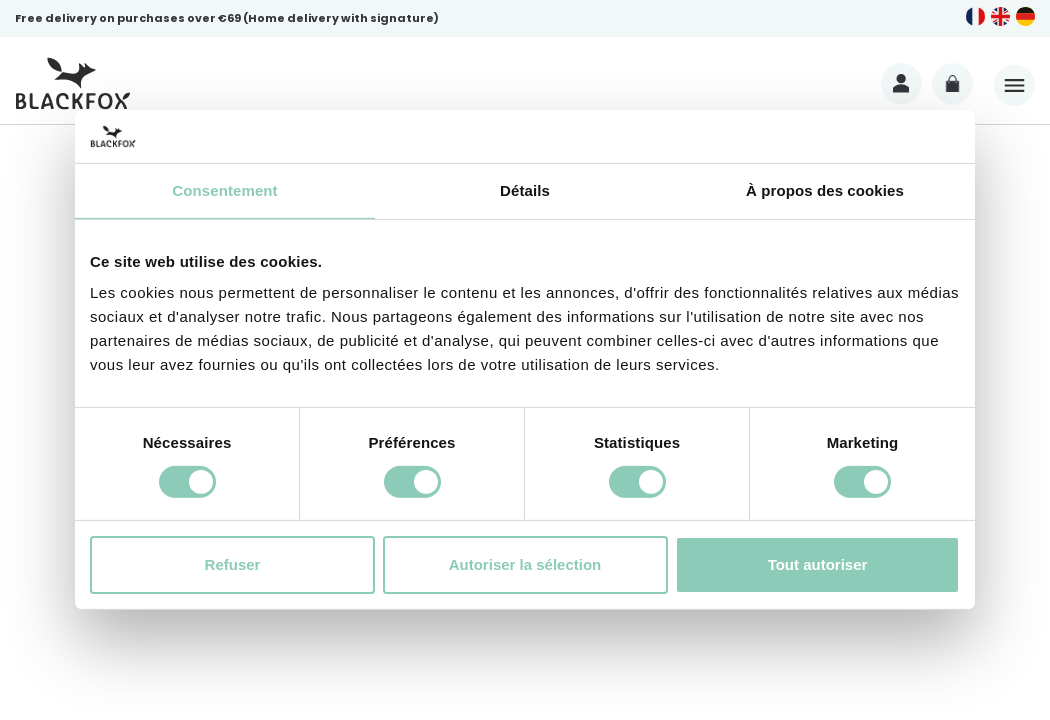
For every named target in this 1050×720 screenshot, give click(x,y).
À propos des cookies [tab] (825, 189)
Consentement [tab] (224, 189)
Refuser (233, 564)
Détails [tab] (525, 189)
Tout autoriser (818, 564)
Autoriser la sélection (525, 564)
